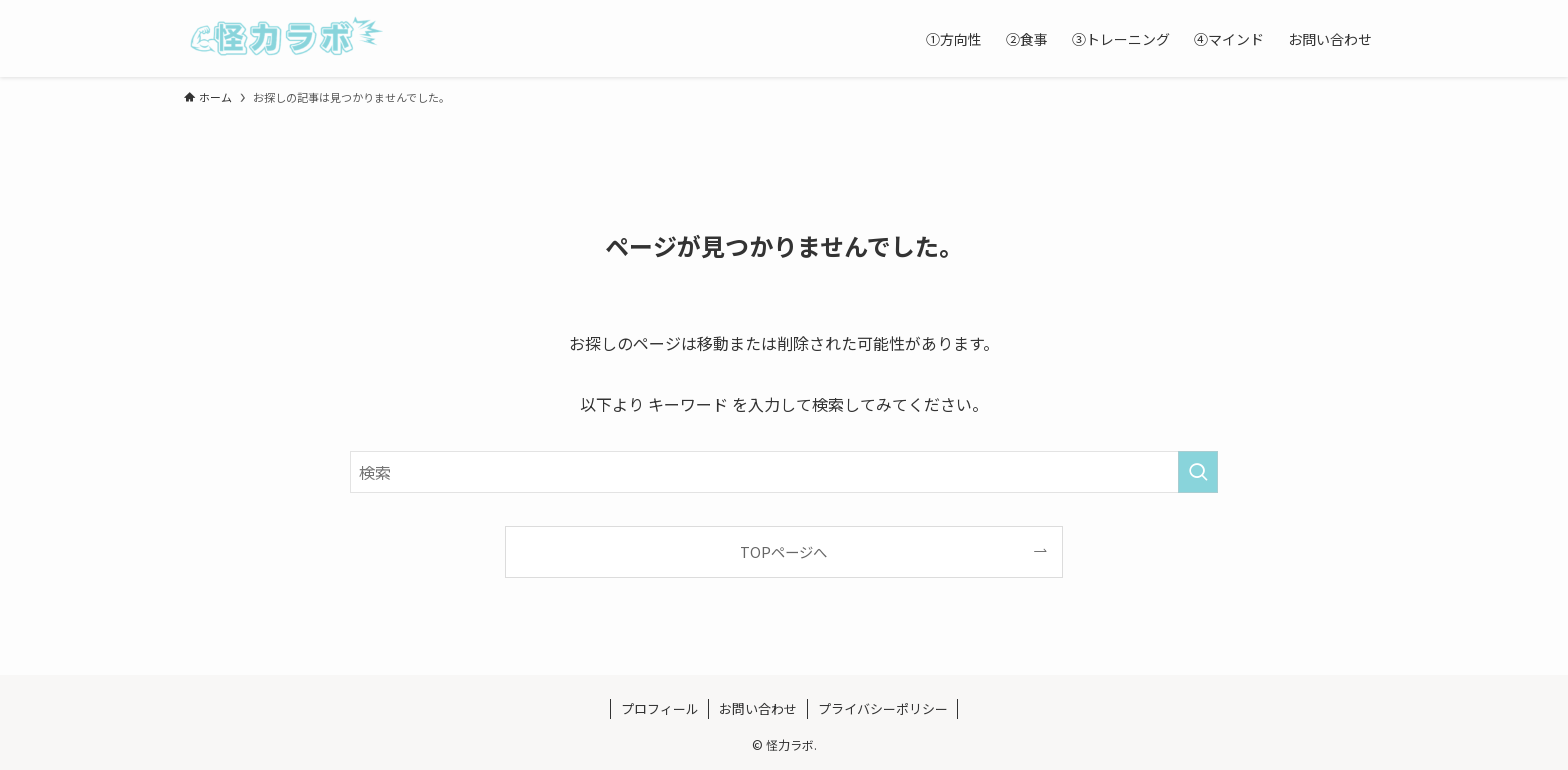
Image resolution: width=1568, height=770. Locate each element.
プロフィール (660, 708)
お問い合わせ (758, 708)
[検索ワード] (784, 472)
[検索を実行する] (1198, 472)
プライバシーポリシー (883, 708)
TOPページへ (783, 551)
